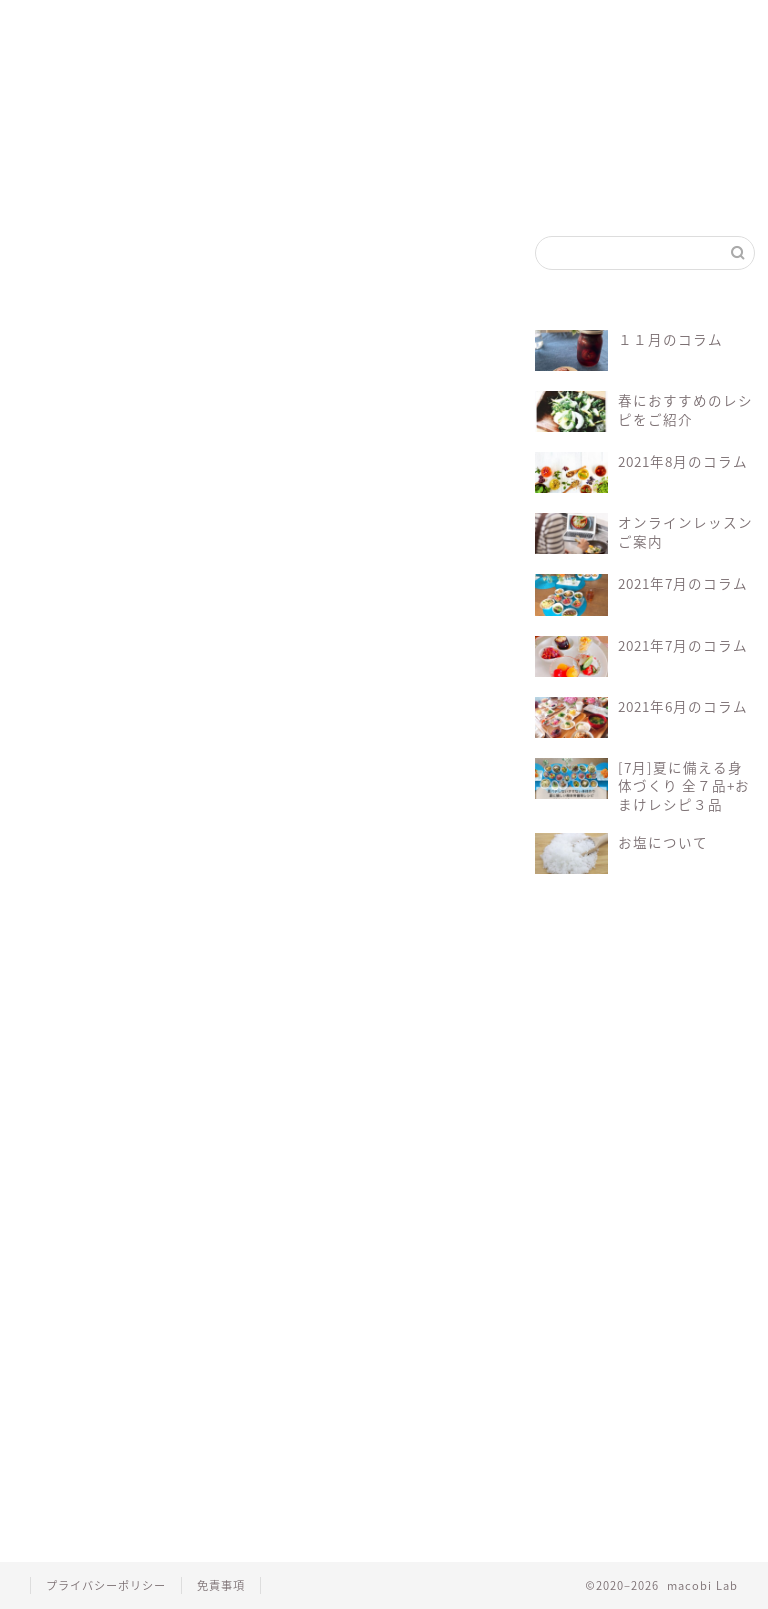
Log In (54, 851)
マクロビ (235, 907)
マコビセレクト (320, 32)
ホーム (61, 24)
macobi (67, 907)
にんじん (62, 330)
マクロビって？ (149, 32)
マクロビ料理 (427, 907)
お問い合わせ (485, 32)
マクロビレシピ (326, 907)
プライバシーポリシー (106, 1585)
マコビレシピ (237, 32)
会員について (301, 851)
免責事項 (221, 1585)
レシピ (65, 938)
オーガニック (149, 907)
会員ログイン (402, 32)
